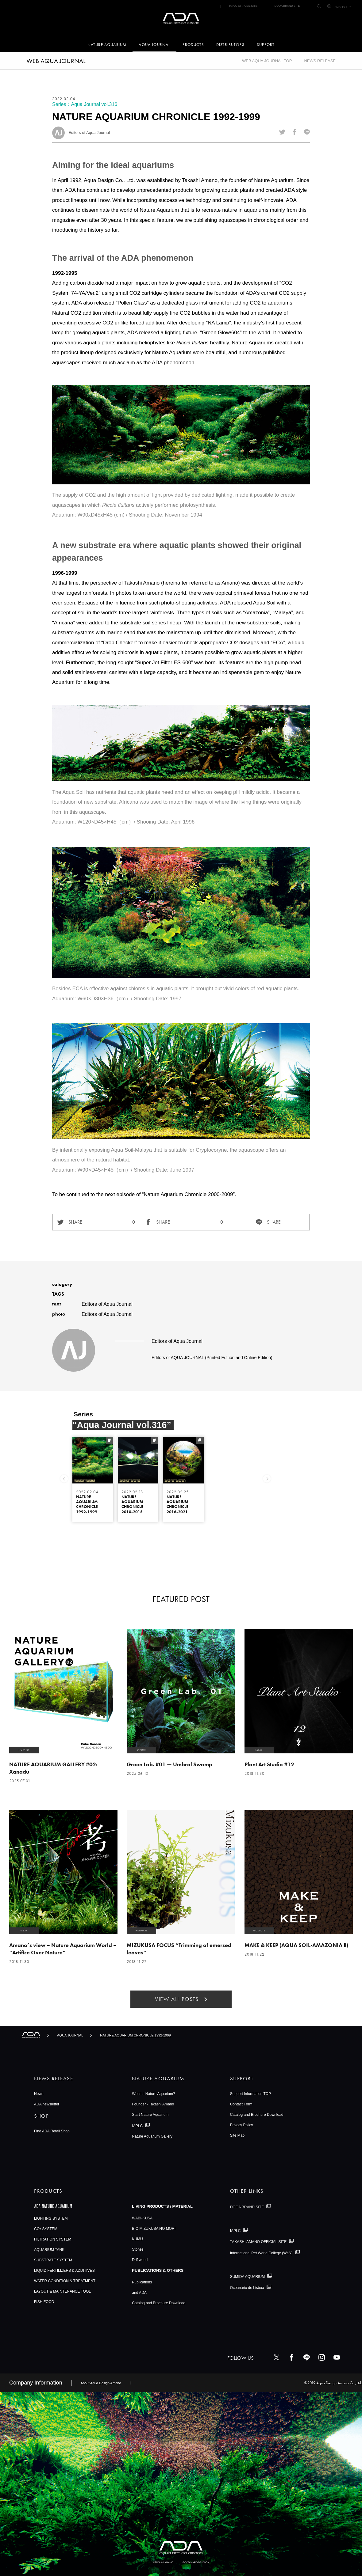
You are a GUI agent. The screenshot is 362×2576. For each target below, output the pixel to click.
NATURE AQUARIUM (107, 44)
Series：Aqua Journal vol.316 (84, 104)
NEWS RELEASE (320, 61)
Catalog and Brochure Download (256, 2114)
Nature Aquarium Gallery (152, 2136)
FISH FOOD (44, 2302)
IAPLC (137, 2126)
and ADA (139, 2292)
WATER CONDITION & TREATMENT (64, 2281)
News (38, 2094)
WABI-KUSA (142, 2218)
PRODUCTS (193, 44)
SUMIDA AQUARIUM (247, 2276)
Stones (137, 2249)
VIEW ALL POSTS (177, 1998)
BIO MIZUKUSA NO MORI (153, 2228)
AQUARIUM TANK (49, 2250)
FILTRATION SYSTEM (52, 2239)
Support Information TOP (250, 2094)
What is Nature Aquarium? (153, 2094)
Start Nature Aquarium (150, 2114)
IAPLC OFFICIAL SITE (243, 5)
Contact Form (241, 2104)
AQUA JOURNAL (154, 44)
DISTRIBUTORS (230, 44)
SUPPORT (266, 44)
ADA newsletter (46, 2104)
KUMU (137, 2239)
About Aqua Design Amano (101, 2383)
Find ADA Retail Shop (52, 2131)
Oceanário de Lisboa (247, 2288)
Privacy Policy (241, 2125)
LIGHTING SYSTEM (51, 2218)
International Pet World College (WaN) (261, 2253)
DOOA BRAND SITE (287, 5)
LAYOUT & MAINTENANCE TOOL (62, 2291)
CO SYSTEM (45, 2229)
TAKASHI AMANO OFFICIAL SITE (258, 2242)
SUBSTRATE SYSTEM (53, 2260)
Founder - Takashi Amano (153, 2104)
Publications (142, 2282)
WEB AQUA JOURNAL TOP (267, 61)
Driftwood (140, 2260)
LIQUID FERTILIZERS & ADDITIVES (64, 2270)
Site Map (237, 2135)
